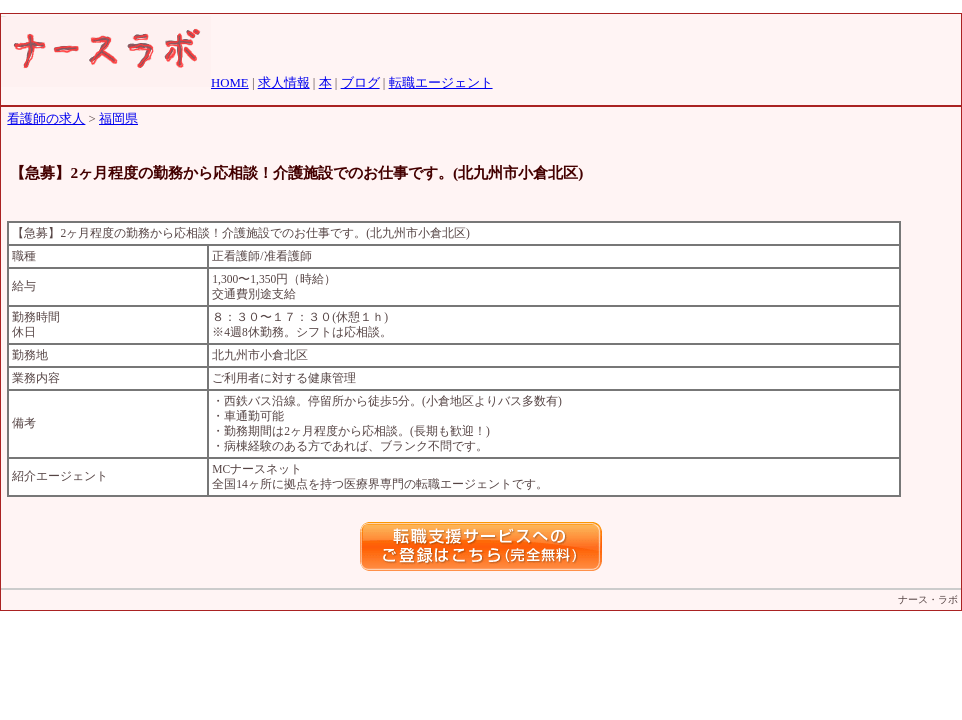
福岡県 (118, 119)
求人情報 (284, 83)
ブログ (360, 83)
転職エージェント (441, 83)
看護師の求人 (46, 119)
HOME (230, 83)
